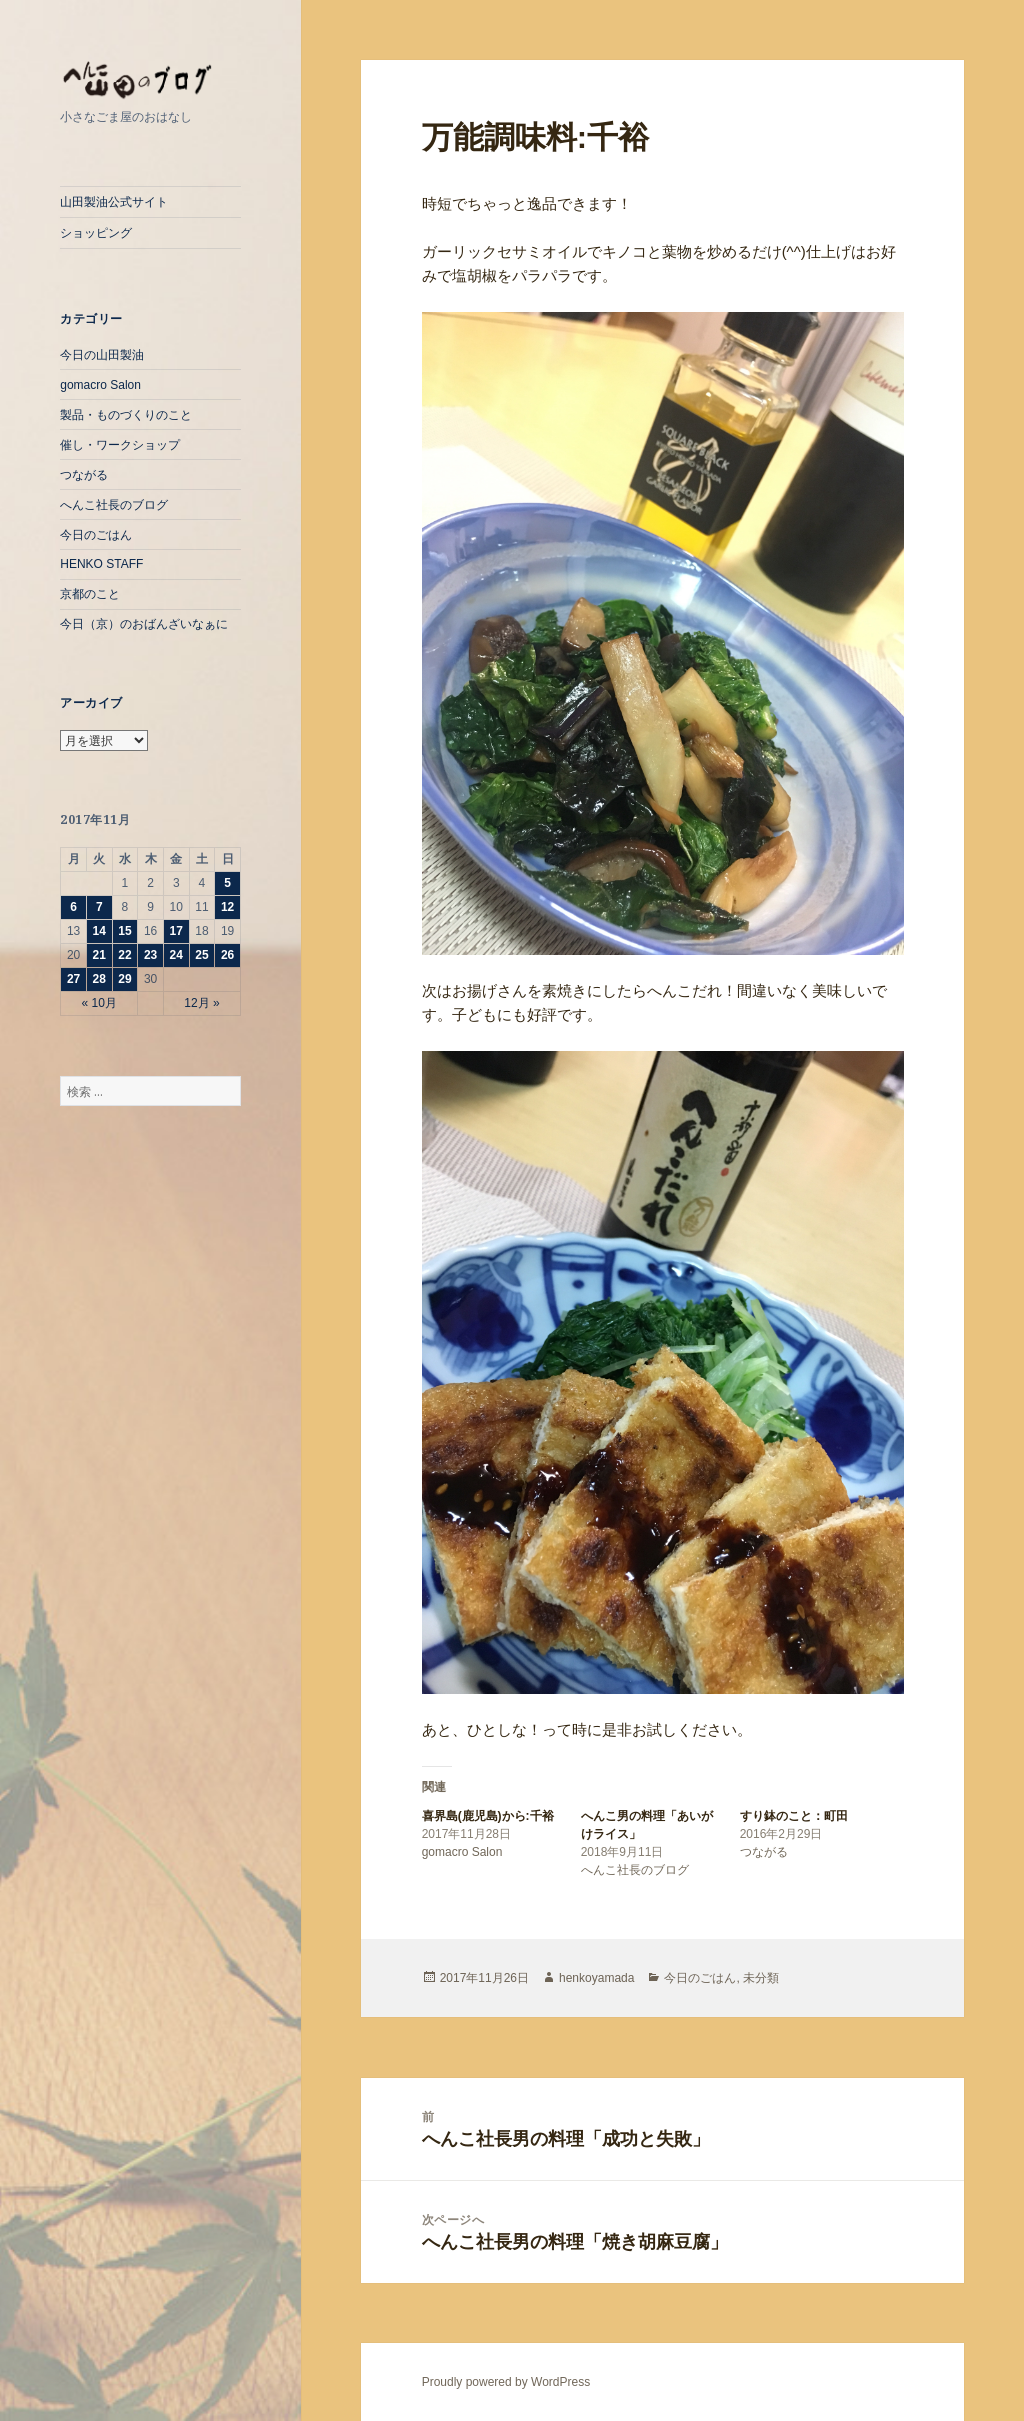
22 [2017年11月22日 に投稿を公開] (124, 955)
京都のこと (90, 594)
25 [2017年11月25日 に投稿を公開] (201, 955)
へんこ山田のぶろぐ (150, 81)
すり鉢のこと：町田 (794, 1816)
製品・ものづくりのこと (126, 415)
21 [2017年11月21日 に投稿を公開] (99, 955)
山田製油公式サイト (114, 202)
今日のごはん (96, 535)
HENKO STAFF (101, 564)
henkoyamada (596, 1978)
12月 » (201, 1003)
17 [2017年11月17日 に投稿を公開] (176, 931)
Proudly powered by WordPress (506, 2382)
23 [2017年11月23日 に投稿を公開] (150, 955)
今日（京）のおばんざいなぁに (144, 624)
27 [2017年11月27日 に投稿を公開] (73, 979)
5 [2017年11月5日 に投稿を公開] (227, 883)
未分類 (761, 1978)
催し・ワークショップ (120, 445)
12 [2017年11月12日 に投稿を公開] (227, 907)
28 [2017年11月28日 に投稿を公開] (99, 979)
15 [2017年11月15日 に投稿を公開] (124, 931)
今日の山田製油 (102, 355)
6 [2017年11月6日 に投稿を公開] (73, 907)
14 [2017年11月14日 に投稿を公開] (99, 931)
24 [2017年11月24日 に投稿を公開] (176, 955)
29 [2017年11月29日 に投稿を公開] (124, 979)
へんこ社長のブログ (114, 505)
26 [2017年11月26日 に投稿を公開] (227, 955)
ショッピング (96, 233)
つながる (84, 475)
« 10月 (99, 1003)
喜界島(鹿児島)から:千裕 (488, 1816)
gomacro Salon (100, 385)
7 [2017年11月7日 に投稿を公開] (99, 907)
